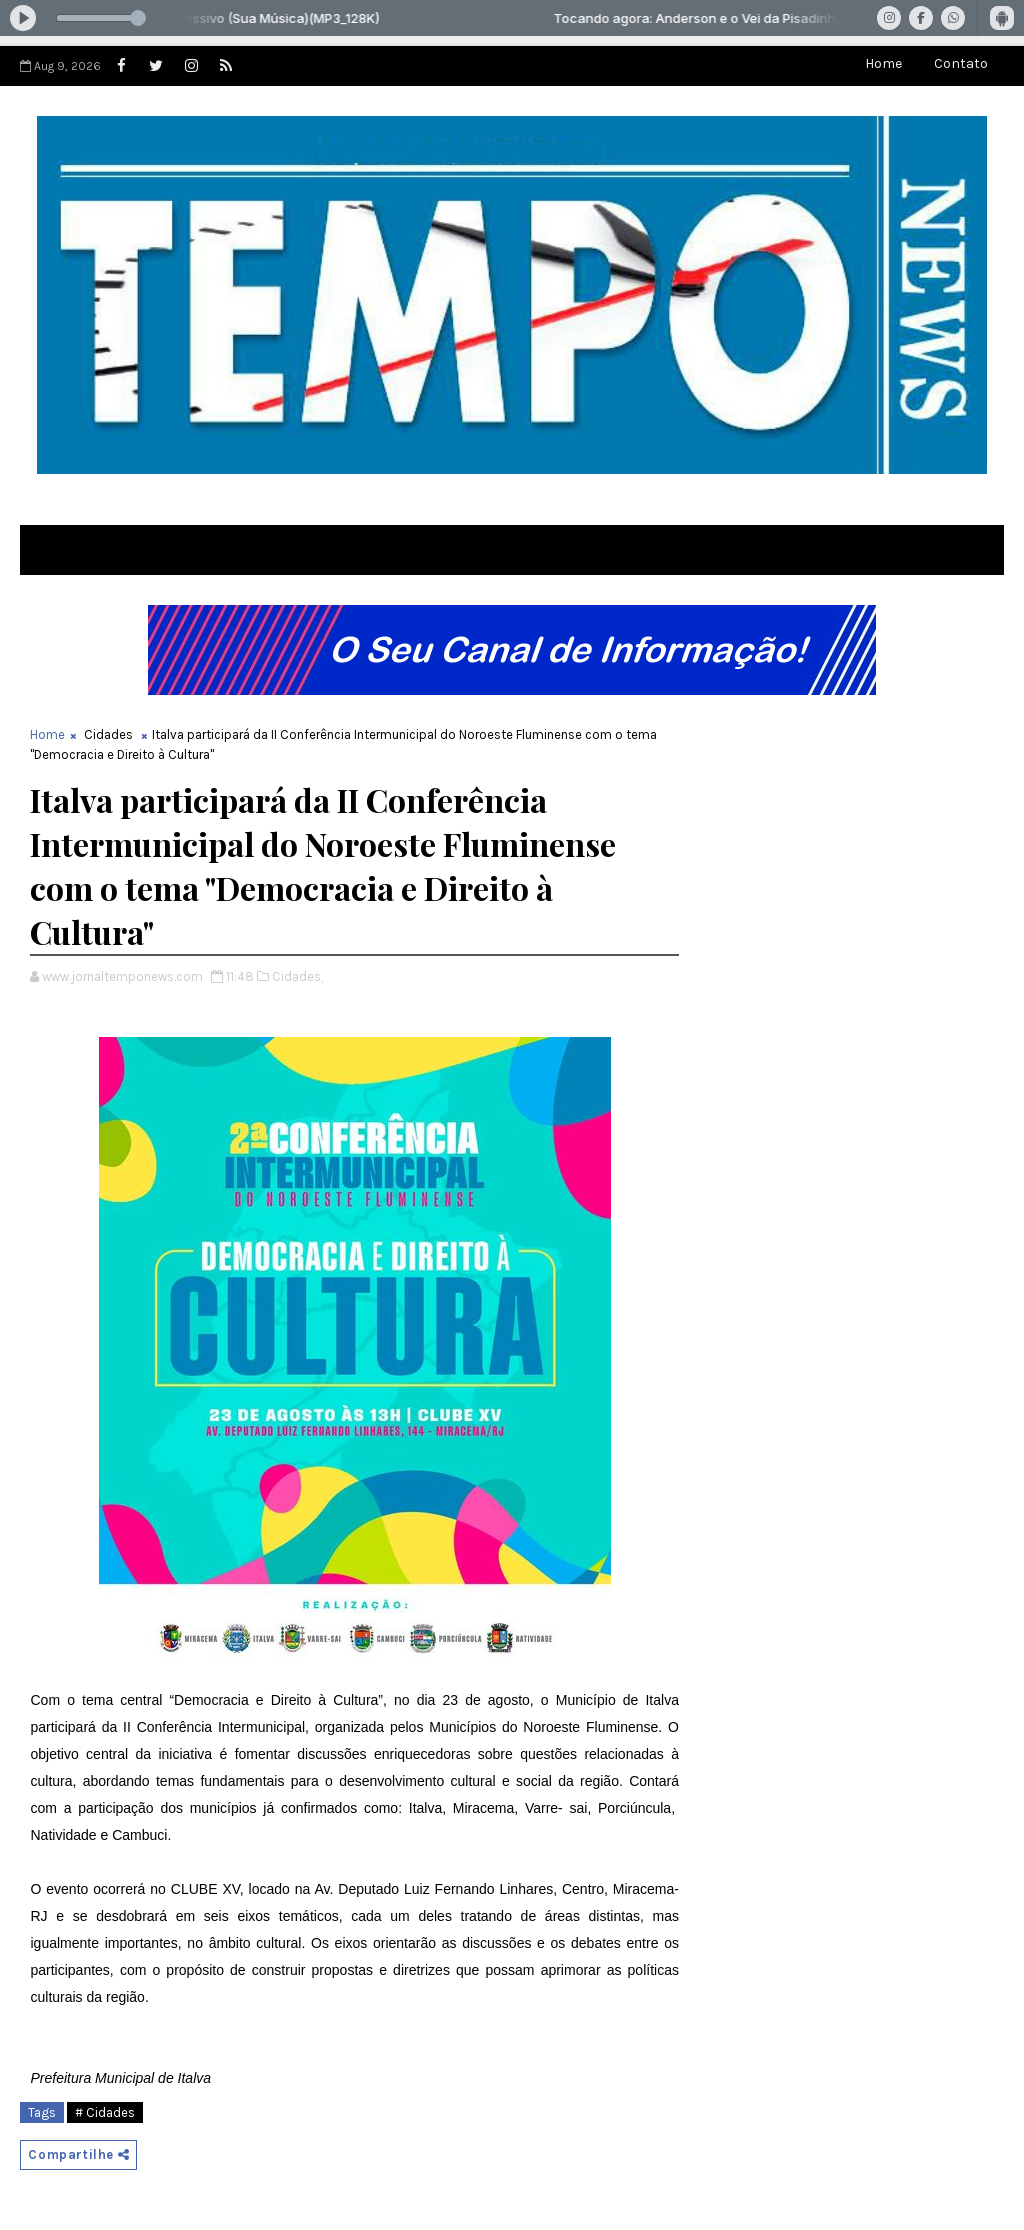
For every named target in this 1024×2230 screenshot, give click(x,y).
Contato (961, 63)
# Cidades (105, 2112)
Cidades (108, 734)
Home (883, 63)
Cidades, (297, 976)
